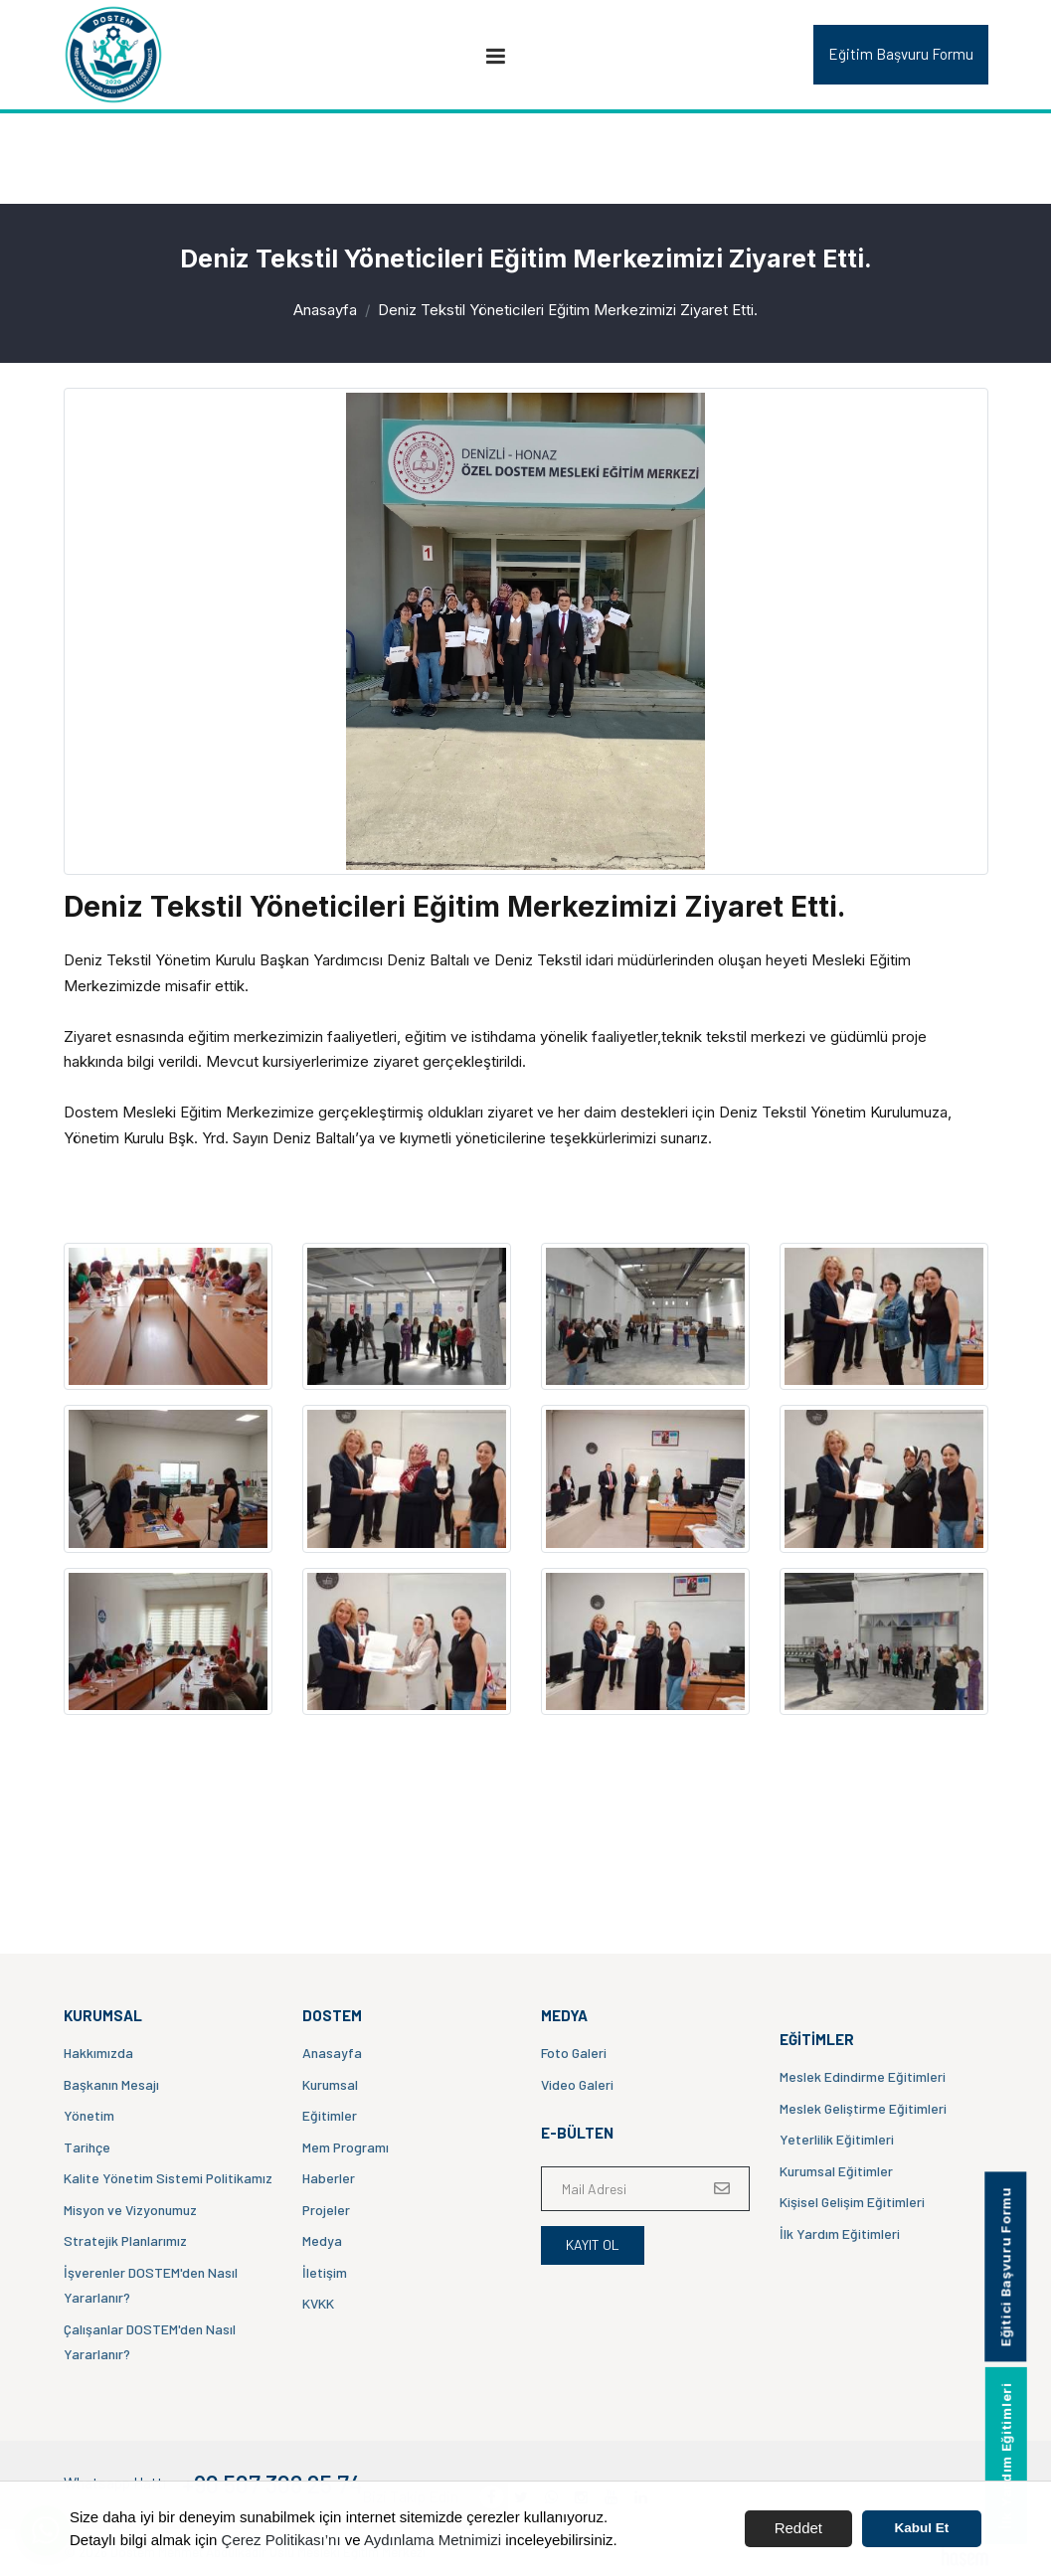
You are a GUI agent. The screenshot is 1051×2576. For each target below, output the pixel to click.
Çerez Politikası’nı (281, 2539)
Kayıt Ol (592, 2244)
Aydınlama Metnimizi (432, 2539)
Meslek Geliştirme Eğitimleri (863, 2108)
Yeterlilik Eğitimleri (837, 2139)
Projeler (326, 2209)
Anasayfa (325, 309)
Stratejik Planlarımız (125, 2240)
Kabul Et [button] (922, 2527)
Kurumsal (330, 2084)
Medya (322, 2240)
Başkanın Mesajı (111, 2084)
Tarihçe (87, 2147)
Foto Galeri (574, 2052)
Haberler (328, 2177)
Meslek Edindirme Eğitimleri (863, 2076)
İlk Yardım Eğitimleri (840, 2233)
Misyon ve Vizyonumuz (130, 2209)
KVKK (318, 2303)
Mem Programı (345, 2147)
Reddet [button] (798, 2527)
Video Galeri (577, 2084)
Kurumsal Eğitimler (836, 2170)
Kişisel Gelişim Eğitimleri (852, 2201)
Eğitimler (329, 2115)
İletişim (324, 2272)
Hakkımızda (98, 2052)
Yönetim (89, 2115)
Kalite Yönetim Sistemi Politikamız (168, 2177)
